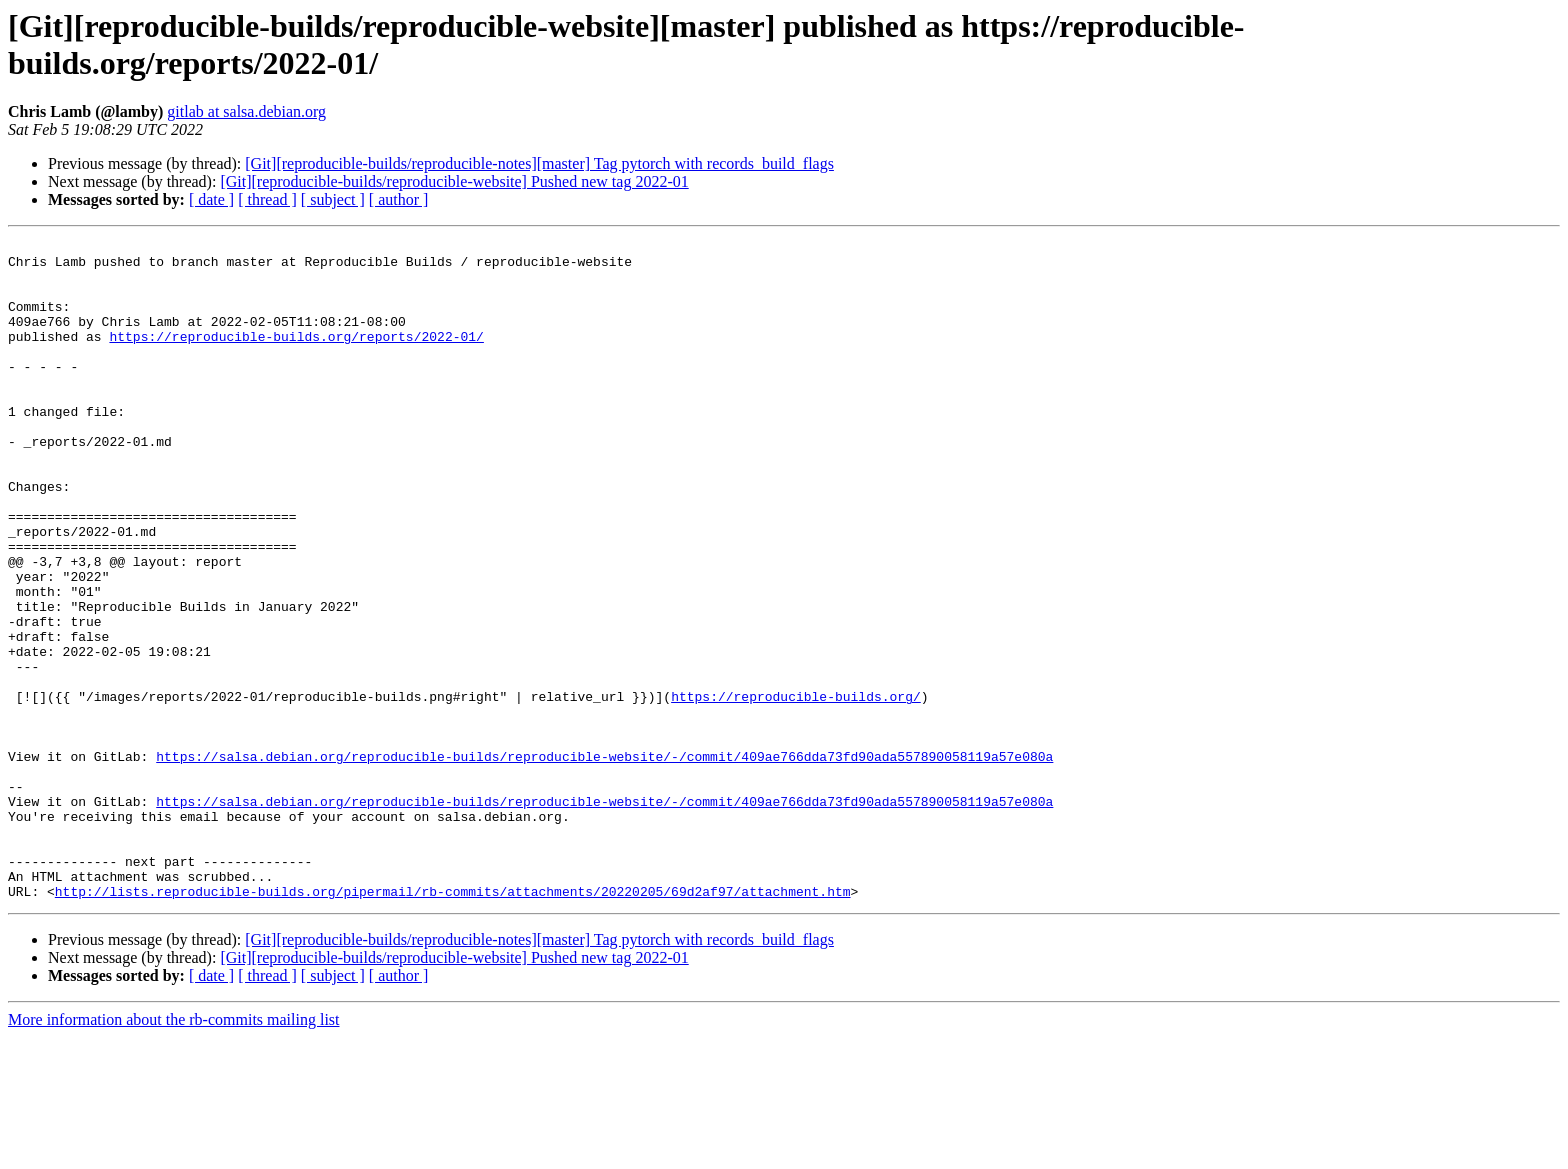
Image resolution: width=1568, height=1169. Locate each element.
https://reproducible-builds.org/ (796, 789)
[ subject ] (333, 199)
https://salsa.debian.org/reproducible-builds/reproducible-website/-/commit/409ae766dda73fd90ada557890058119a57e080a (604, 861)
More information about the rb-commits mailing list (174, 1151)
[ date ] (211, 199)
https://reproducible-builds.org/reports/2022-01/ (296, 357)
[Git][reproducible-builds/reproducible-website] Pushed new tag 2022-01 (454, 181)
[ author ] (399, 199)
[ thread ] (267, 199)
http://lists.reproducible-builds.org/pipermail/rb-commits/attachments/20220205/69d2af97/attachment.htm (453, 1023)
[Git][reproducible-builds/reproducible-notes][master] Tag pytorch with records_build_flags (539, 163)
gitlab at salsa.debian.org (246, 111)
